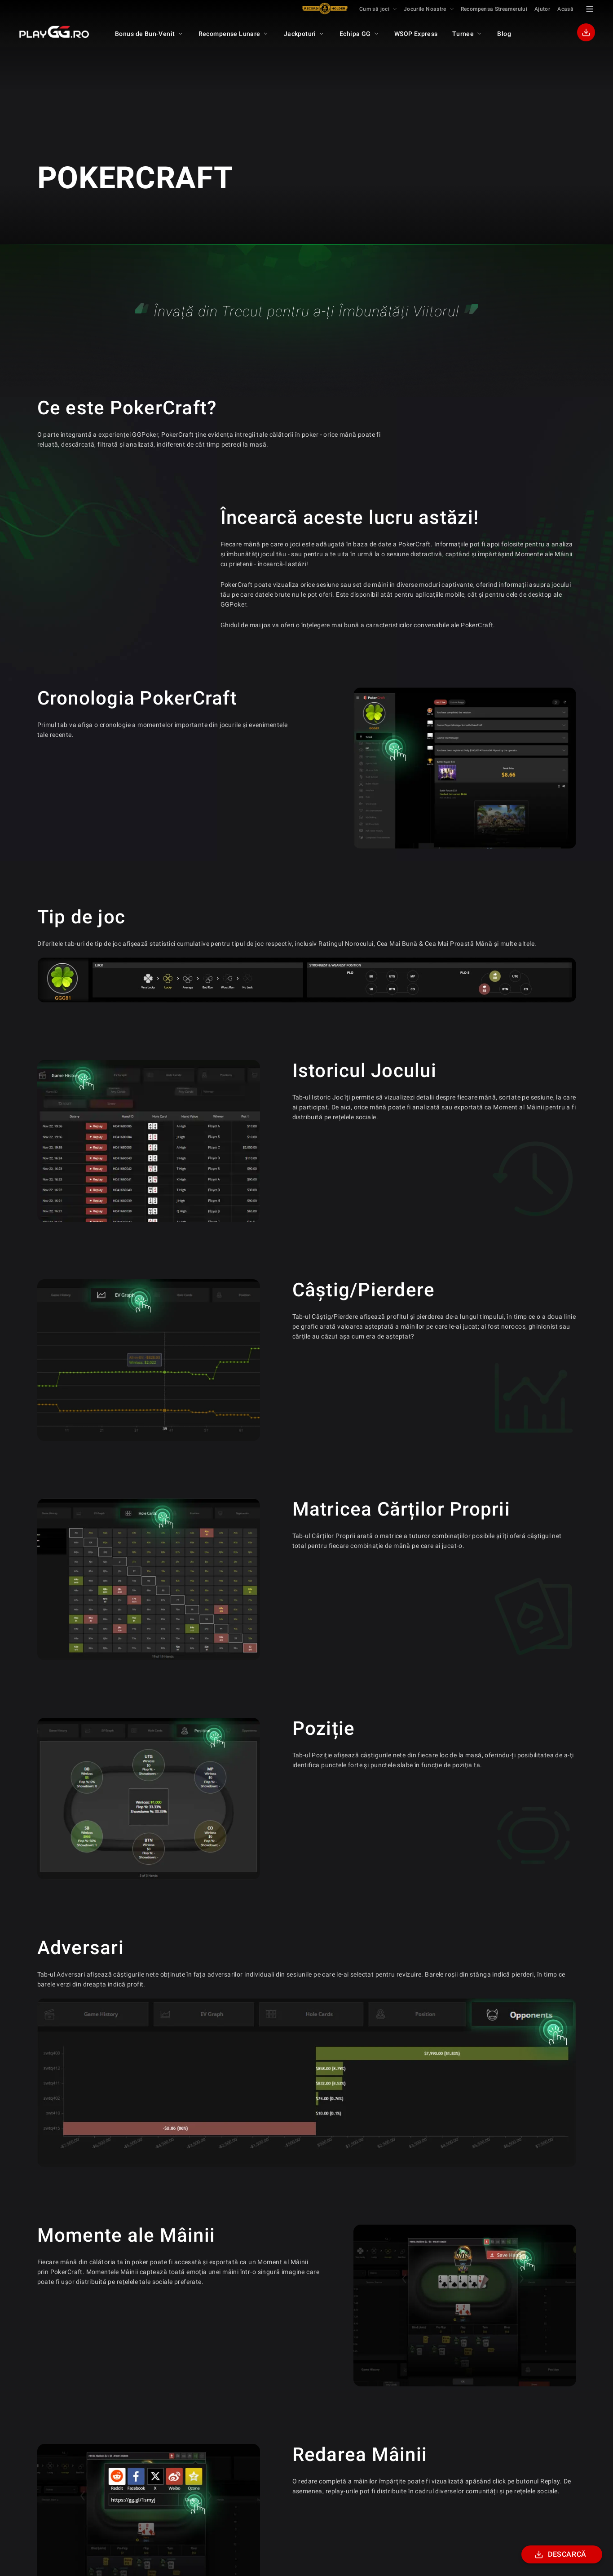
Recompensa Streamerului (494, 9)
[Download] (586, 32)
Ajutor (542, 9)
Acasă (565, 9)
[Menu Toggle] (589, 9)
